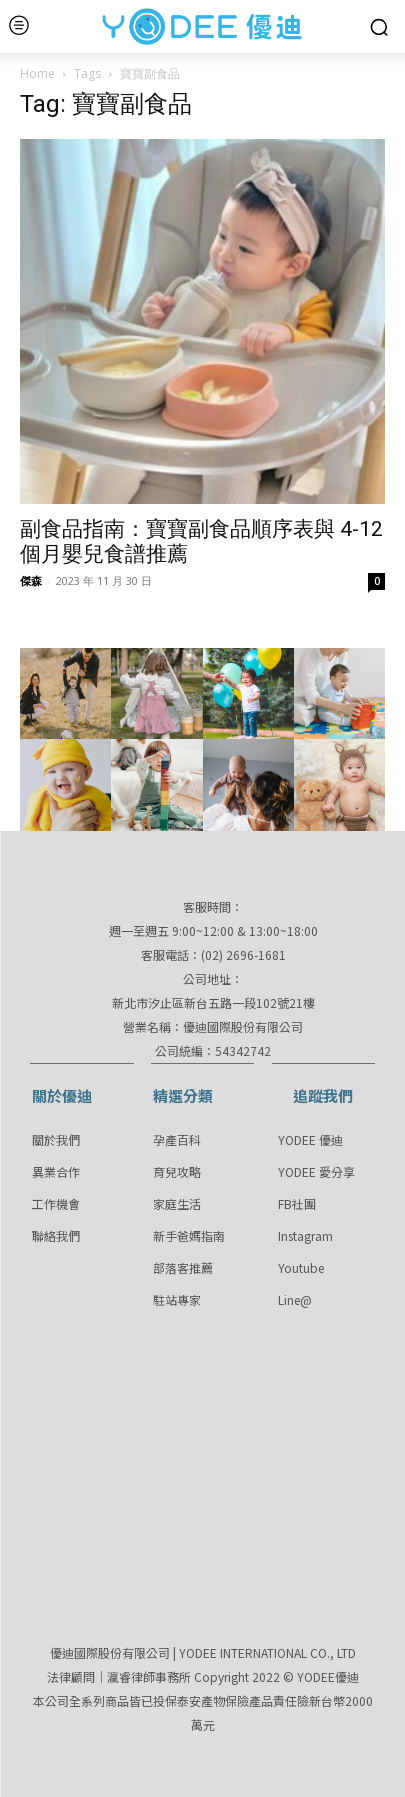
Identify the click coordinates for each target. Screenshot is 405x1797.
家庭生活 (177, 1203)
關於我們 (56, 1139)
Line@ (295, 1299)
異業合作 (56, 1171)
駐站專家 (177, 1299)
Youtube (301, 1267)
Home (37, 73)
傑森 (31, 580)
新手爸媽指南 (189, 1235)
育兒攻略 (177, 1171)
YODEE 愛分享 (316, 1171)
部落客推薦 (183, 1267)
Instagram (305, 1235)
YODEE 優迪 (310, 1139)
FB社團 (297, 1203)
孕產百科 (177, 1139)
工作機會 (56, 1203)
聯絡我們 (56, 1235)
